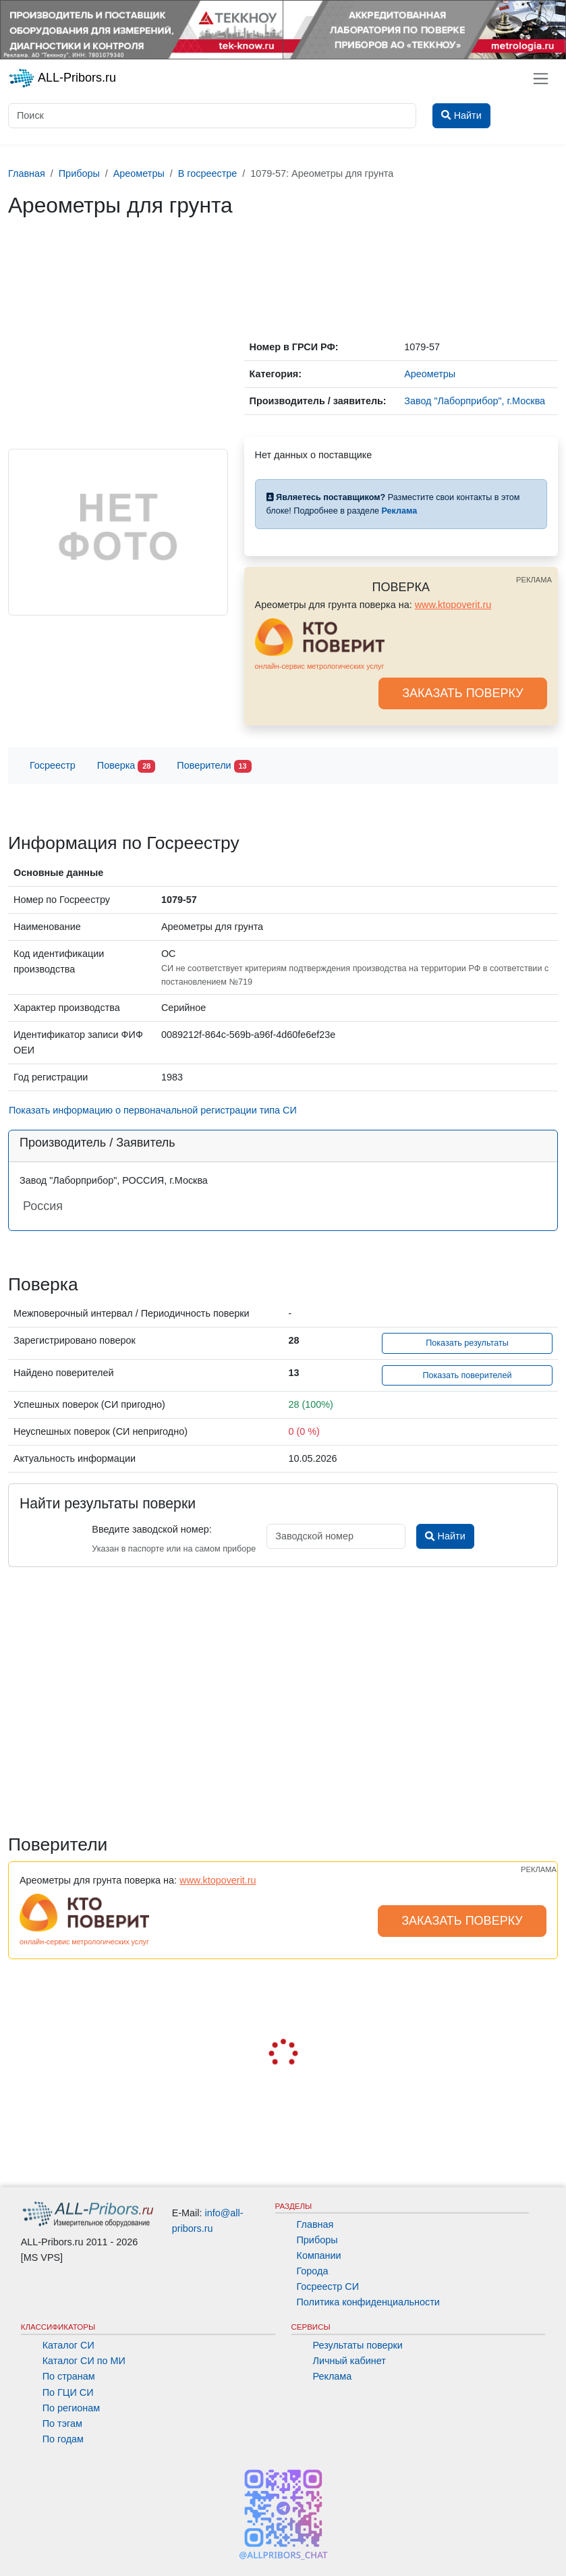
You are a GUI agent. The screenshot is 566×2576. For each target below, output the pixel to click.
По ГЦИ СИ (68, 2392)
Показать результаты (467, 1343)
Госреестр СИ (328, 2286)
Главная (315, 2224)
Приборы (317, 2240)
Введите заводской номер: (151, 1529)
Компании (319, 2255)
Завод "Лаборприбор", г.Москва (474, 400)
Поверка (126, 766)
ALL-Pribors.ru (62, 78)
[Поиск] (212, 115)
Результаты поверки (358, 2345)
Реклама (332, 2376)
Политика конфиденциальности (368, 2302)
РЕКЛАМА (534, 580)
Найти (445, 1536)
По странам (69, 2376)
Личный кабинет (349, 2360)
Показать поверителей (466, 1375)
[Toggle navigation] (540, 78)
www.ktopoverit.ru (453, 604)
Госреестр (53, 765)
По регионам (72, 2408)
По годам (63, 2439)
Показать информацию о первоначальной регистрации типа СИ (153, 1110)
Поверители (214, 766)
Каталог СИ (68, 2345)
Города (313, 2271)
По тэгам (62, 2423)
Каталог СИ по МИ (84, 2360)
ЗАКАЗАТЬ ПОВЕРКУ (462, 693)
